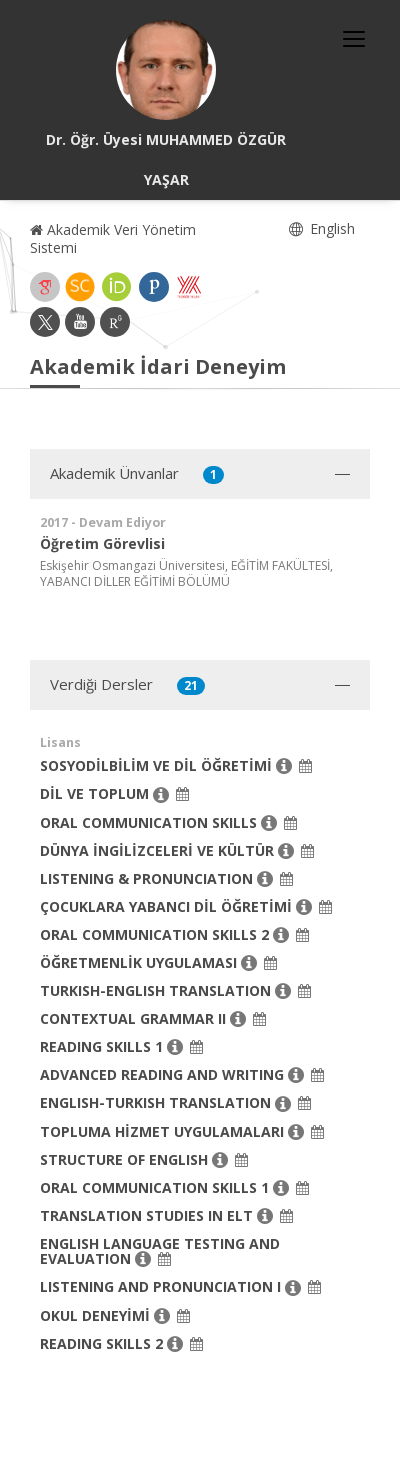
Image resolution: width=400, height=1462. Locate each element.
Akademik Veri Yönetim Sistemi (113, 238)
